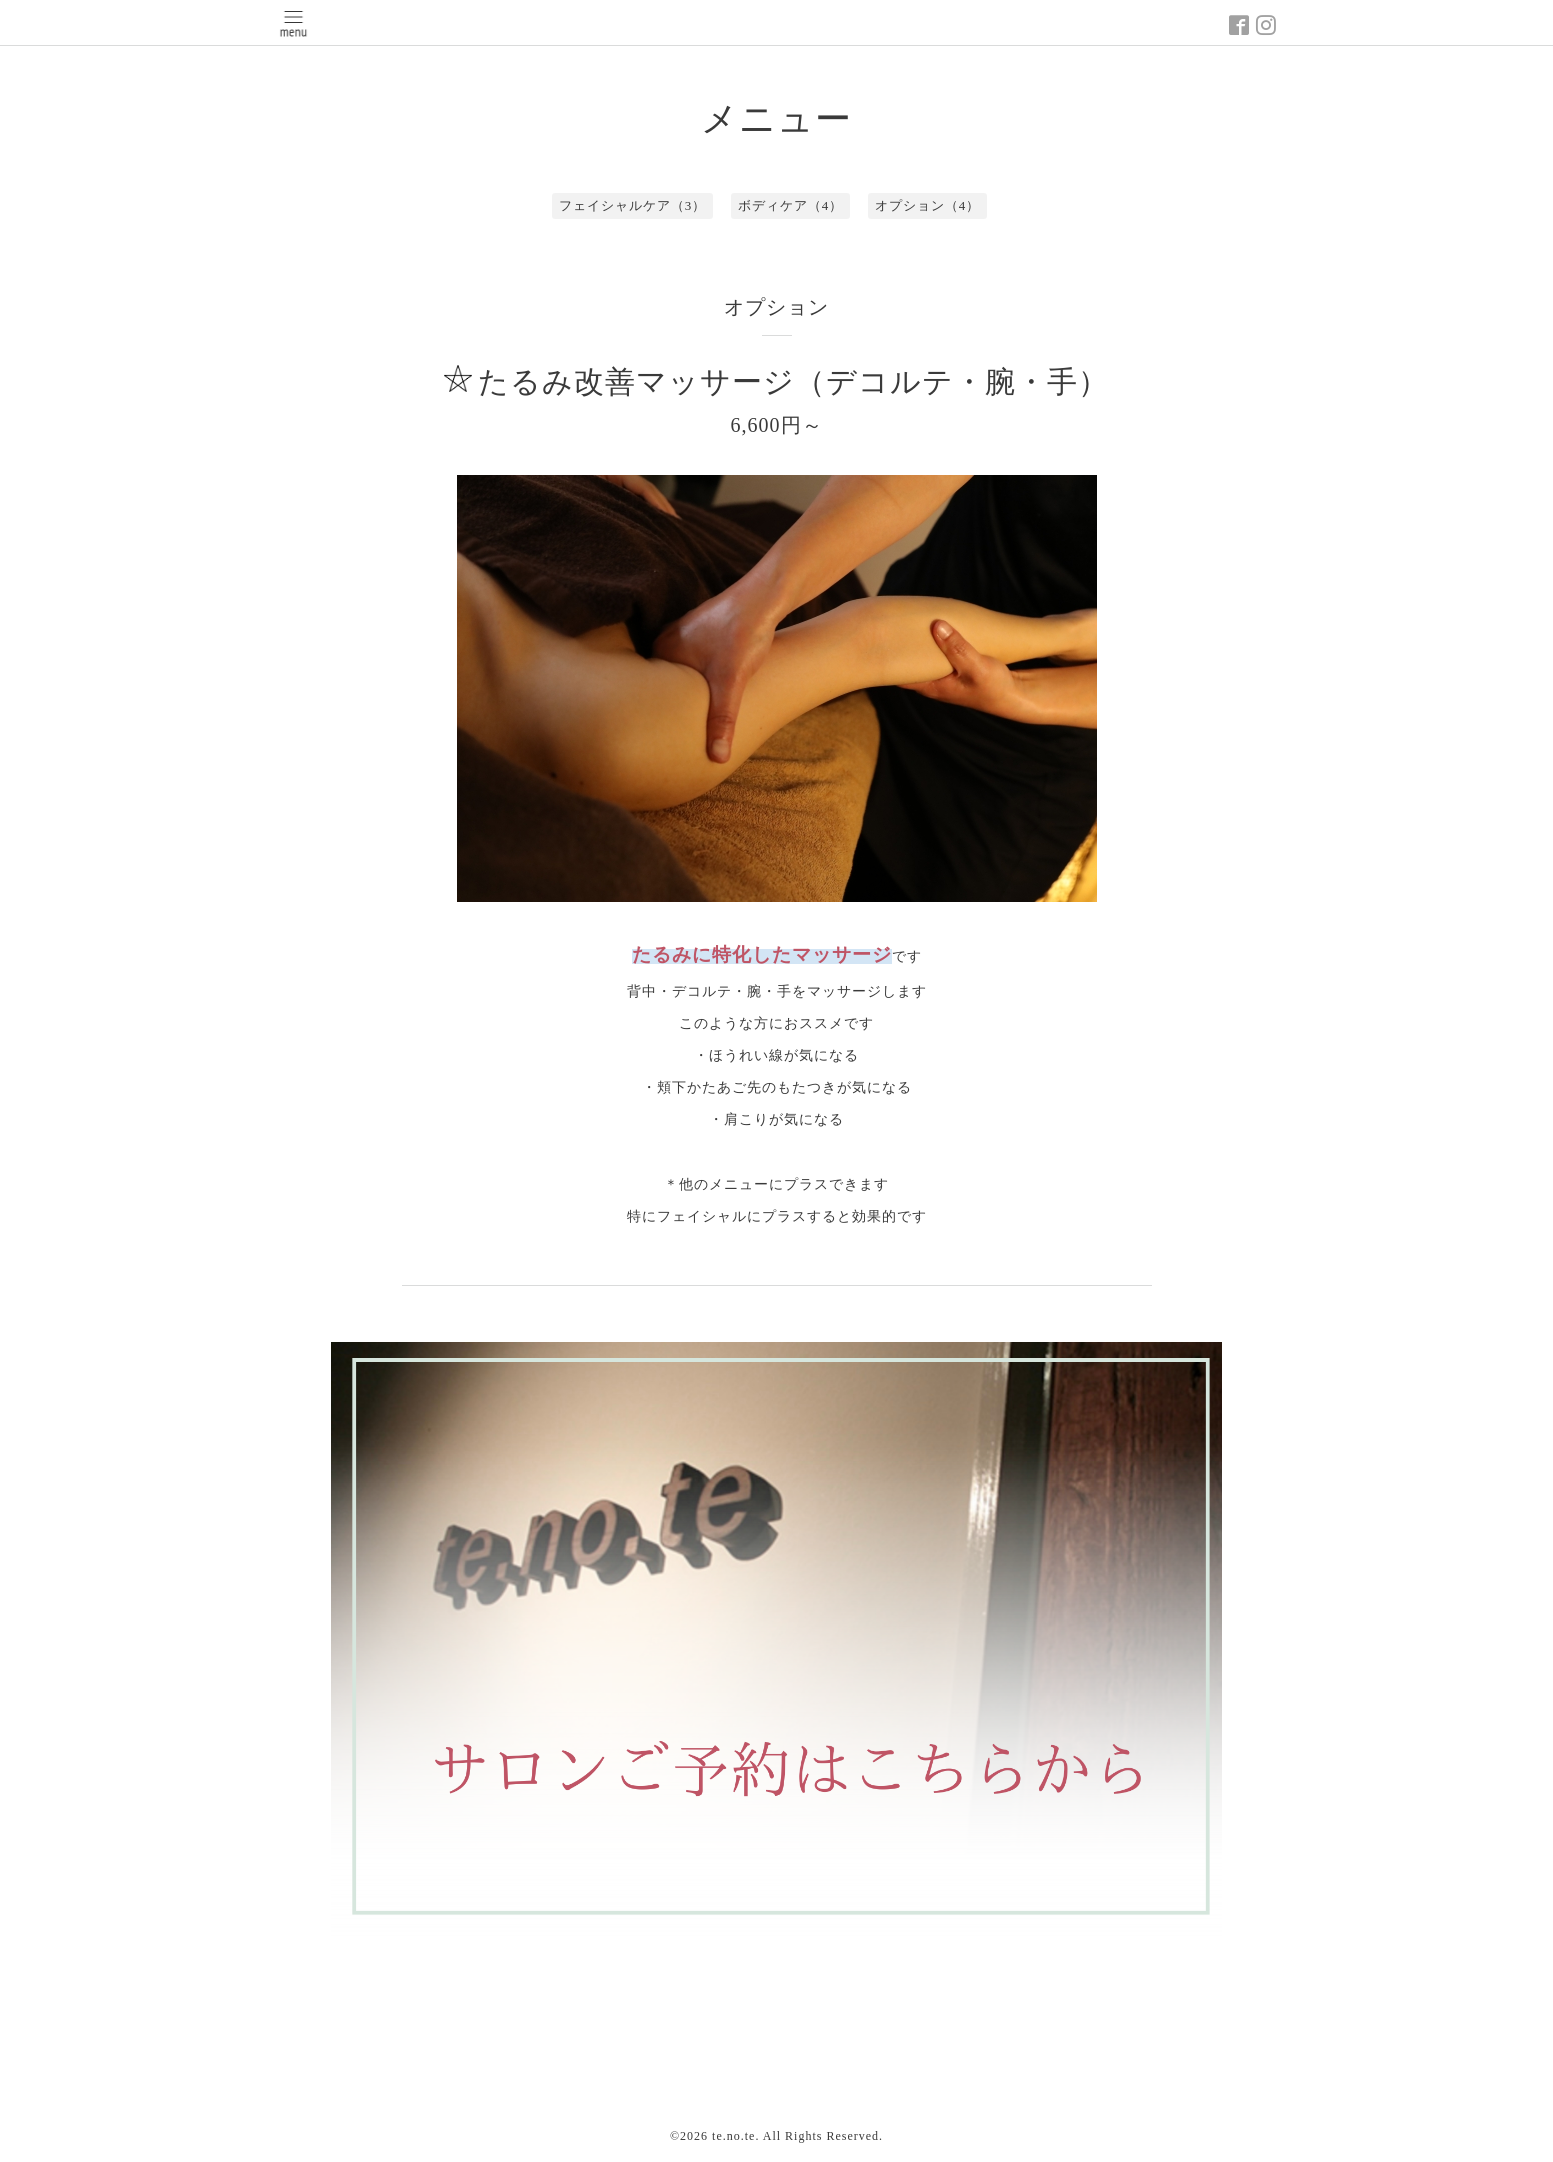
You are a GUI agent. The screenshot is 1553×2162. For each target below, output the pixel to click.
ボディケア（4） (791, 205)
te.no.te (733, 2136)
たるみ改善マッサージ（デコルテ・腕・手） (793, 381)
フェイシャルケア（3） (633, 205)
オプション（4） (928, 205)
